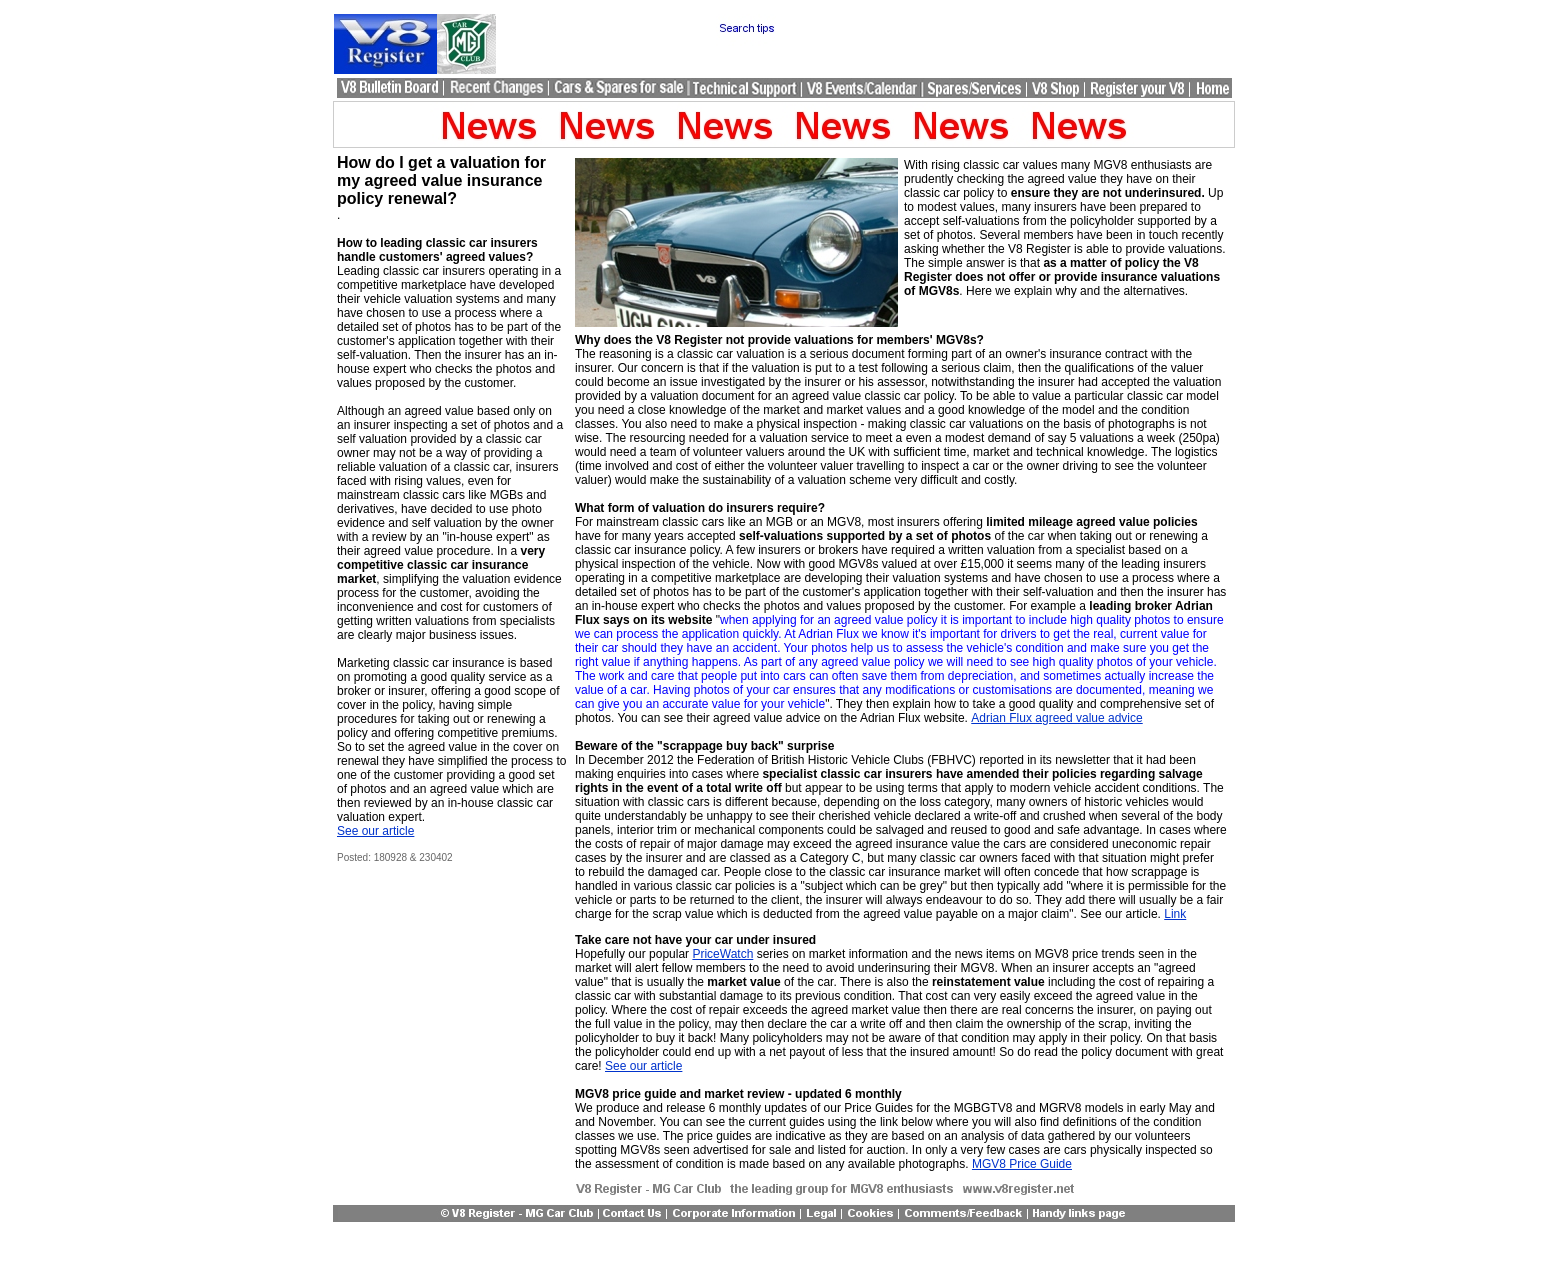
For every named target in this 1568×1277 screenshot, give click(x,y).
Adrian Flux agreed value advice (1056, 718)
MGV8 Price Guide (1022, 1164)
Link (1175, 914)
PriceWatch (722, 954)
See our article (375, 831)
